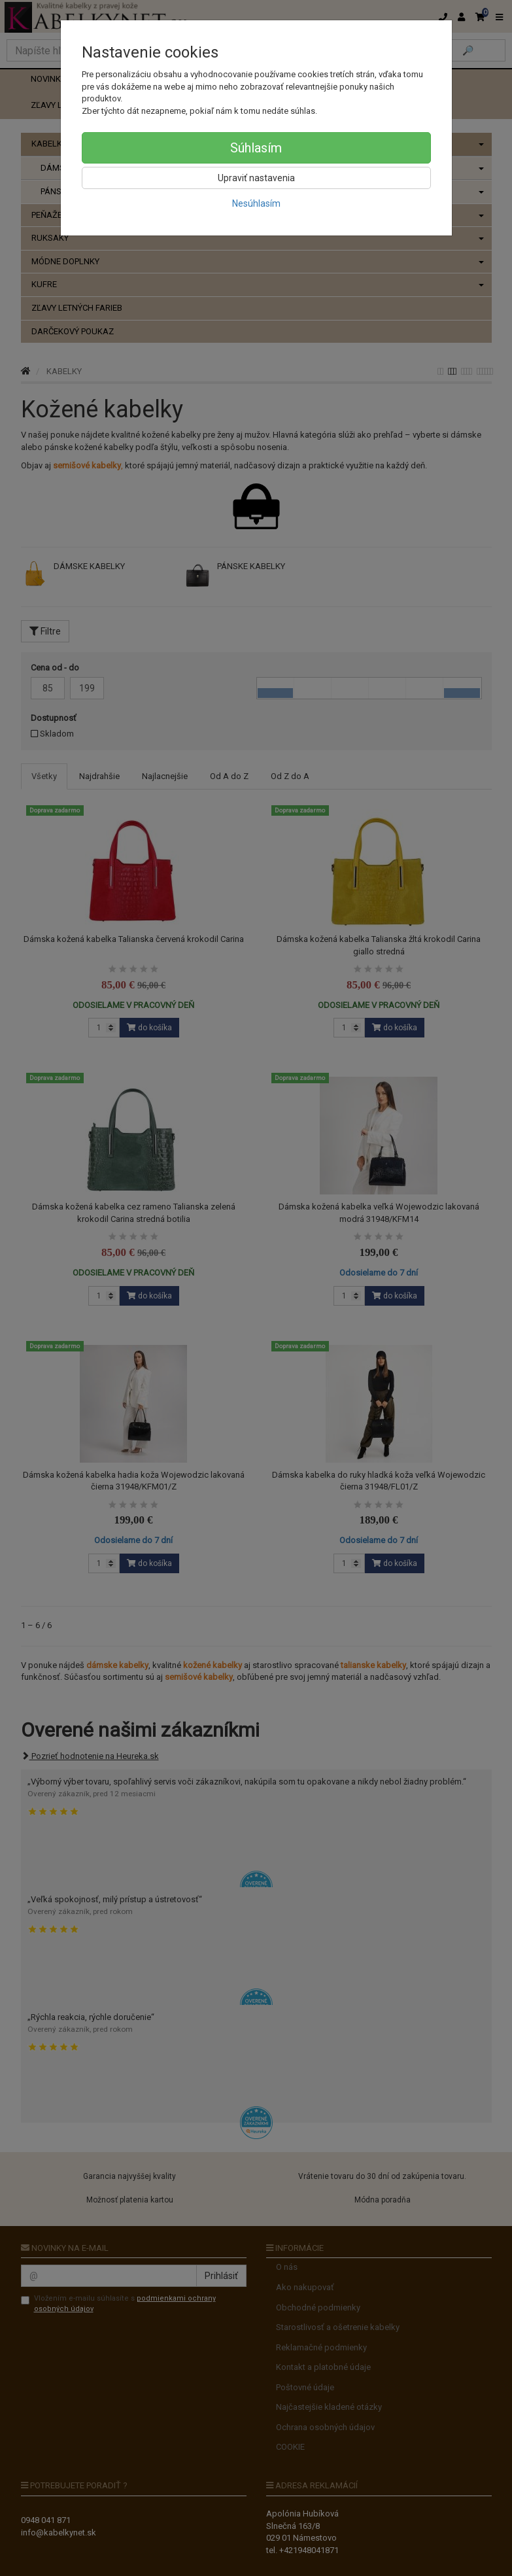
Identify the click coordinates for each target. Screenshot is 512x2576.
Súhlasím (256, 148)
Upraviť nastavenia (256, 178)
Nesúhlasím (256, 203)
